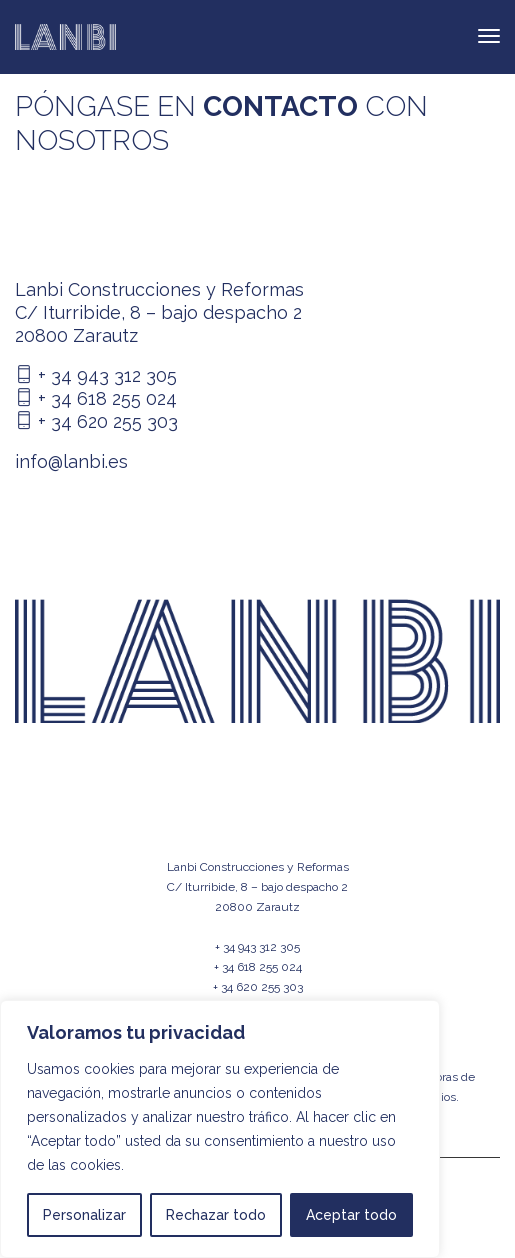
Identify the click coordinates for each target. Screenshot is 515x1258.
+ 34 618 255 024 (96, 398)
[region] (220, 1129)
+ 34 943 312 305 (96, 375)
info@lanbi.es (71, 461)
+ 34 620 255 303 (96, 421)
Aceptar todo (351, 1215)
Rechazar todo (216, 1215)
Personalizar (84, 1215)
